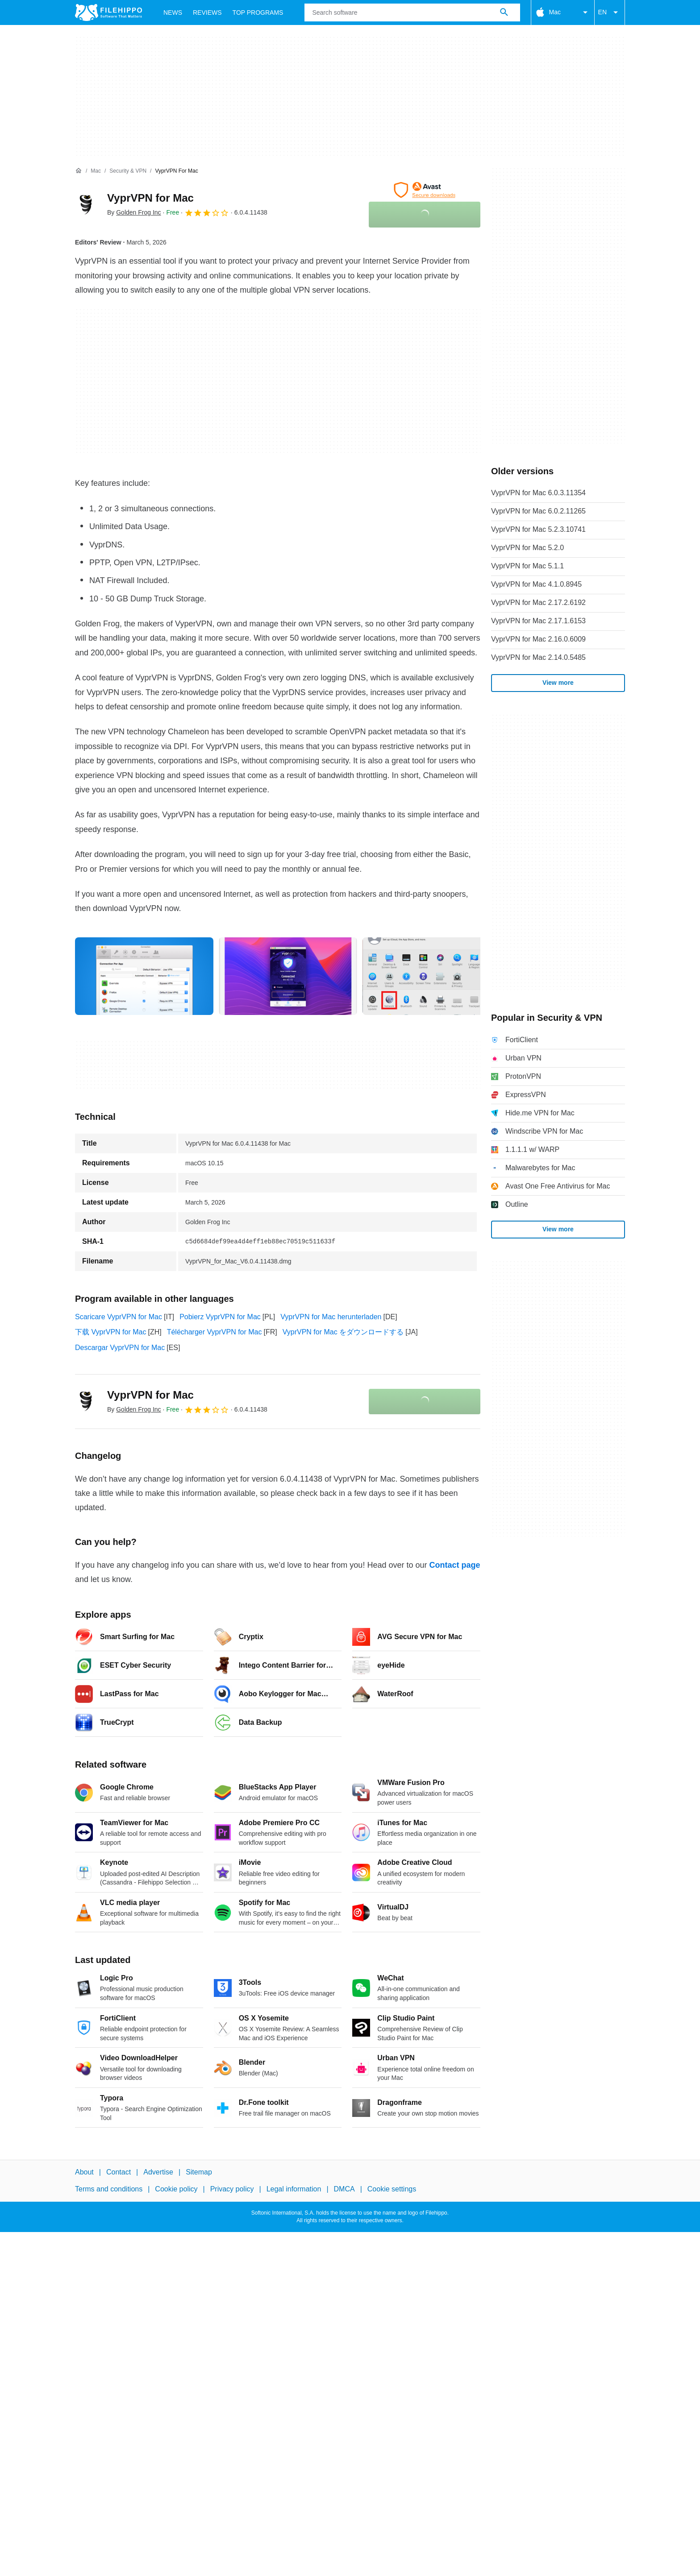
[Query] (412, 12)
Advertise (158, 2172)
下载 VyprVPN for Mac (110, 1332)
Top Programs (258, 12)
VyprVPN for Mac (150, 198)
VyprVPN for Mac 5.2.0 (527, 547)
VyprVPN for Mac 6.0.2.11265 (538, 511)
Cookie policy (176, 2189)
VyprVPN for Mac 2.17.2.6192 (538, 602)
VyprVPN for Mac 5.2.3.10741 (538, 529)
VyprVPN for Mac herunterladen (330, 1317)
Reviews (207, 12)
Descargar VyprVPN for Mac (120, 1347)
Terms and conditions (108, 2189)
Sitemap (199, 2172)
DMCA (344, 2189)
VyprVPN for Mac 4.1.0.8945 (536, 584)
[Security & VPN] (127, 171)
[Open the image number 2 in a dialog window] (431, 976)
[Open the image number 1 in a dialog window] (288, 976)
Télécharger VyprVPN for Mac (214, 1332)
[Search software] (504, 12)
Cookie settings (391, 2189)
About (84, 2172)
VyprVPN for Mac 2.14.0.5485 (538, 657)
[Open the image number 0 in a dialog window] (144, 976)
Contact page (454, 1565)
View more (558, 682)
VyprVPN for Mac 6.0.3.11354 (538, 493)
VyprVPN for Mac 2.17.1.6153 (538, 621)
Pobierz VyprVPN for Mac (220, 1317)
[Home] (78, 171)
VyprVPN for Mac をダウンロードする (343, 1332)
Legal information (294, 2189)
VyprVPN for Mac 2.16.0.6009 (538, 639)
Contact (118, 2172)
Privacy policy (232, 2189)
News (172, 12)
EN (609, 12)
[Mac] (96, 171)
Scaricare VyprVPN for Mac (118, 1317)
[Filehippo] (108, 12)
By (134, 212)
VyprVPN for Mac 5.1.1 (527, 566)
